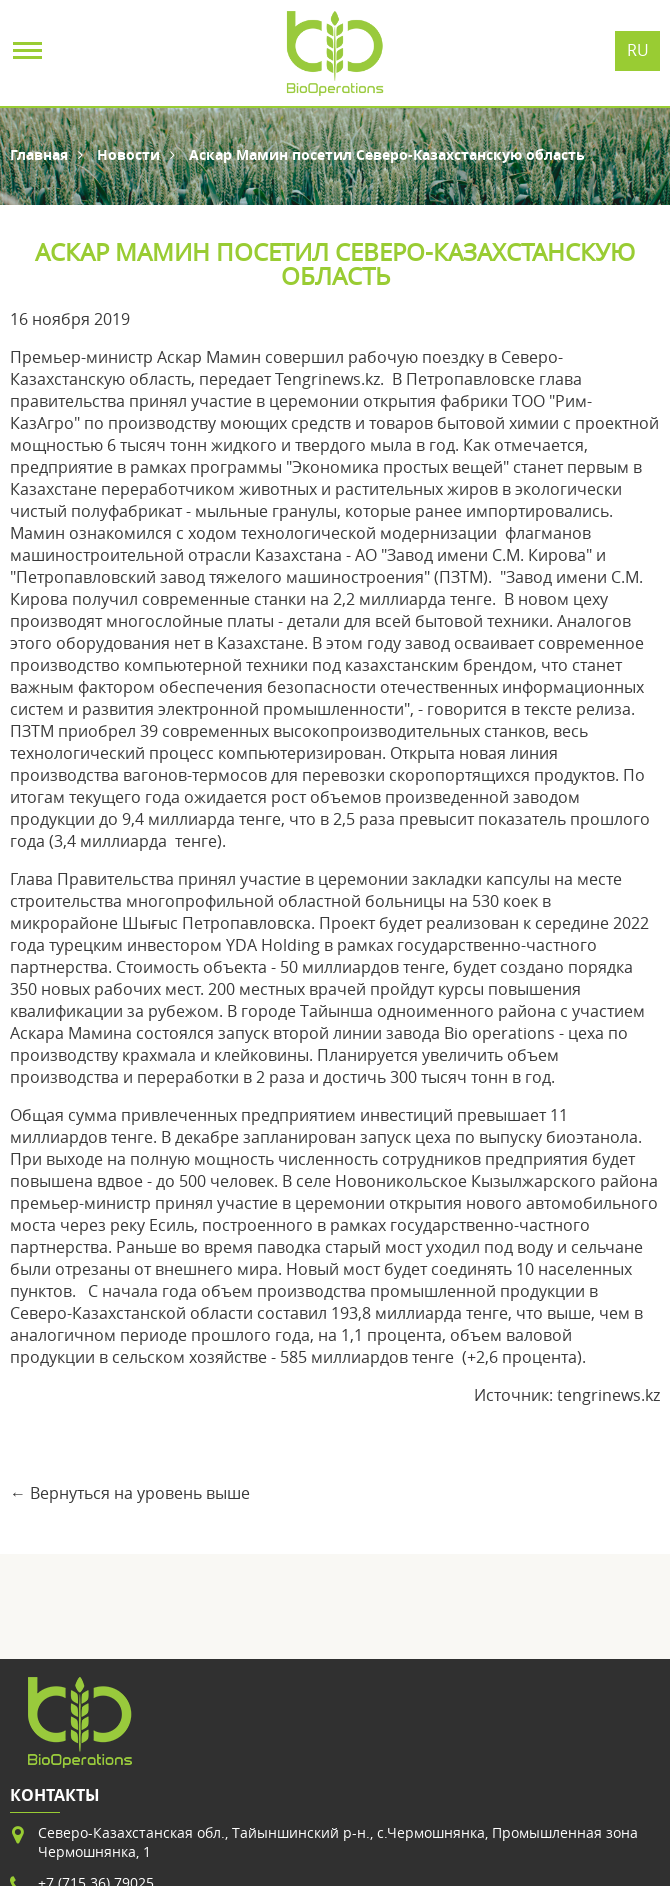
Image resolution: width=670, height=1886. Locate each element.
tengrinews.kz (608, 1395)
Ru (638, 50)
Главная (39, 154)
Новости (128, 154)
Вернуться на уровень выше (140, 1493)
